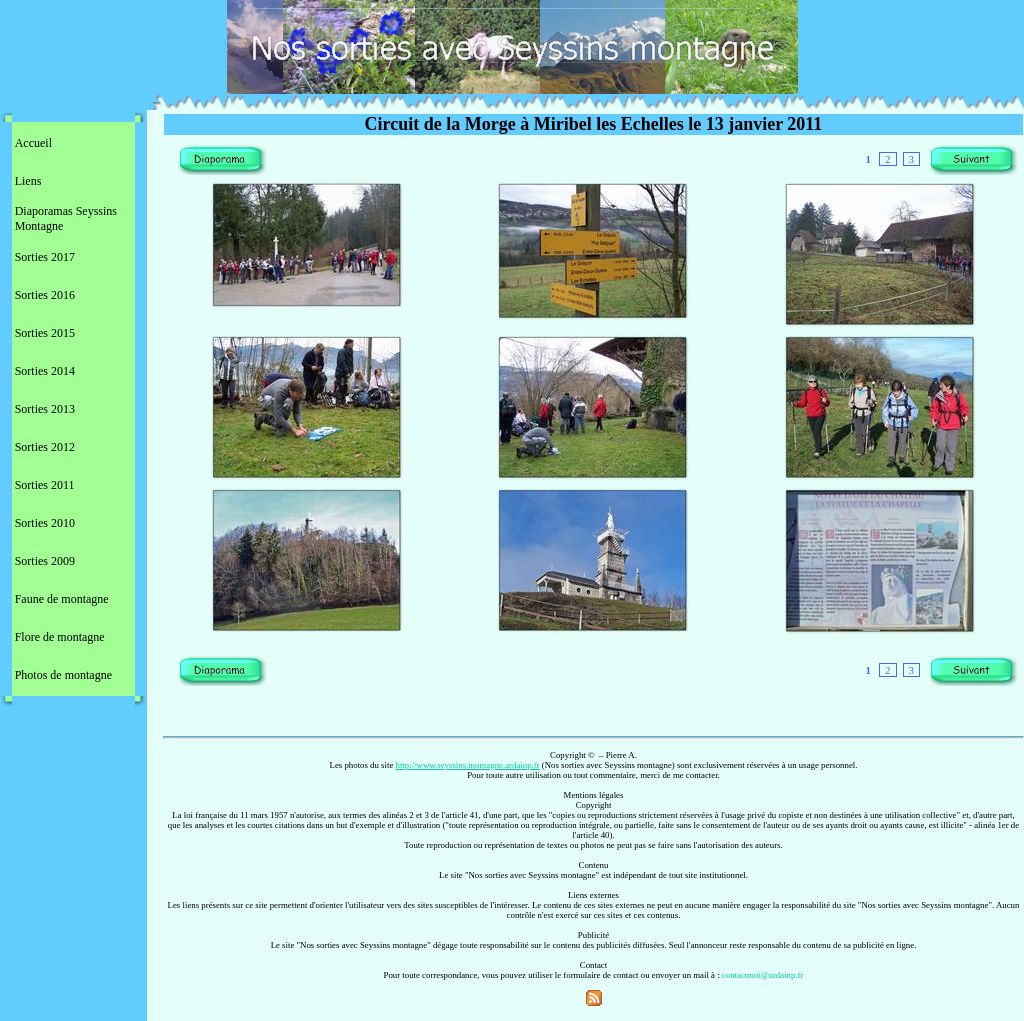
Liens (28, 181)
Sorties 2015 (45, 333)
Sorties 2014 (45, 371)
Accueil (33, 143)
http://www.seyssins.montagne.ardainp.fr (468, 765)
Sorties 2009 (45, 561)
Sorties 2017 (45, 257)
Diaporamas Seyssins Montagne (66, 218)
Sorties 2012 (45, 447)
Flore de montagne (60, 637)
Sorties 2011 (45, 485)
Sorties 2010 (45, 523)
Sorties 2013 (45, 409)
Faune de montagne (62, 599)
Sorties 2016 (45, 295)
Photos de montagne (63, 675)
